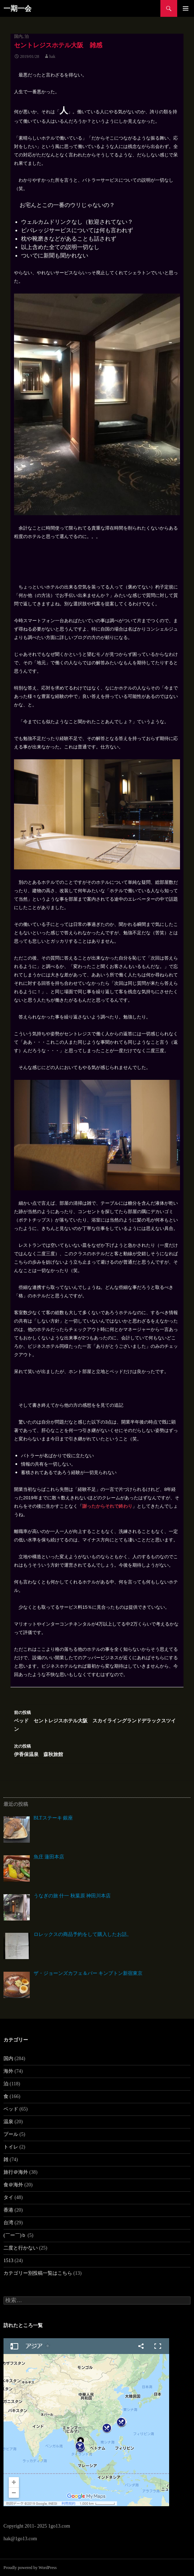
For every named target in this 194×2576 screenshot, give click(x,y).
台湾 (8, 2222)
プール (11, 2134)
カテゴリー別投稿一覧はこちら (38, 2273)
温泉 (8, 2121)
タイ (8, 2197)
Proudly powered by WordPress (30, 2567)
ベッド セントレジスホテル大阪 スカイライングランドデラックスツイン (97, 1720)
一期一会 (18, 8)
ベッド (11, 2109)
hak (52, 56)
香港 (8, 2210)
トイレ (11, 2147)
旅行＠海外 (16, 2172)
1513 (8, 2260)
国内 (18, 36)
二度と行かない (21, 2248)
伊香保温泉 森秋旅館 (97, 1749)
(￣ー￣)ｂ (15, 2235)
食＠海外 (13, 2184)
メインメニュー (185, 8)
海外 (8, 2071)
